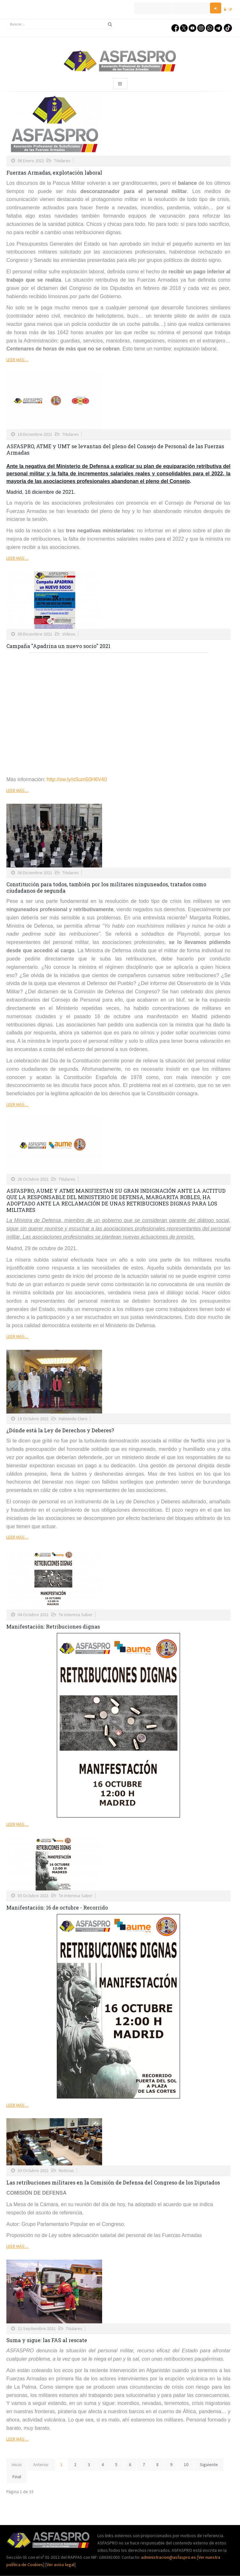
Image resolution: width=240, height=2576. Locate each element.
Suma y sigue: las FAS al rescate (46, 2340)
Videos (68, 634)
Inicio (17, 2464)
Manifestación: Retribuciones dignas (53, 1626)
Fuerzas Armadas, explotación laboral (54, 172)
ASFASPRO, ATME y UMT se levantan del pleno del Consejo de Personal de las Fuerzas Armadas (115, 449)
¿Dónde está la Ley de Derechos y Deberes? (60, 1430)
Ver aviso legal (60, 2564)
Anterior (41, 2464)
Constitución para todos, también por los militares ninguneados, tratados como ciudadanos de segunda (106, 887)
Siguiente (209, 2464)
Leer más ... (17, 360)
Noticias (66, 2170)
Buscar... (6, 19)
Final (16, 2476)
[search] (60, 24)
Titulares (62, 160)
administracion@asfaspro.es (169, 2557)
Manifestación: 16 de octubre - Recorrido (57, 1907)
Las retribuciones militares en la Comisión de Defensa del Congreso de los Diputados (113, 2182)
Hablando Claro (73, 1418)
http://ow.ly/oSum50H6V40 (77, 779)
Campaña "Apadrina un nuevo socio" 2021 (58, 646)
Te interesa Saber (76, 1614)
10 (186, 2464)
